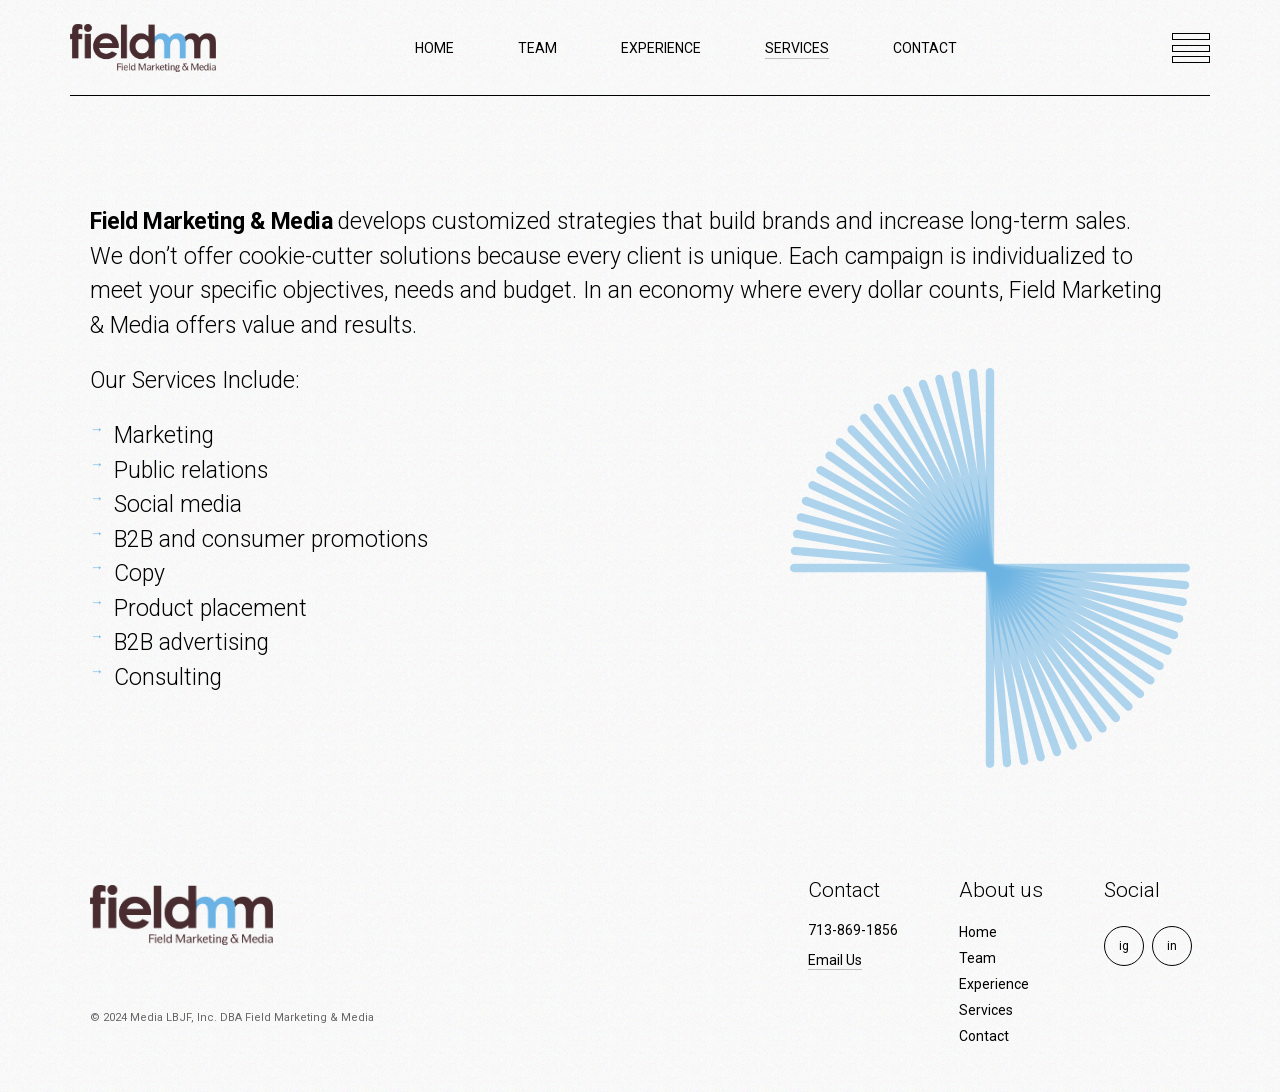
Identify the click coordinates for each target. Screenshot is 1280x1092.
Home (978, 932)
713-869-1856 (853, 930)
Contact (984, 1036)
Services (986, 1010)
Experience (994, 984)
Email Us (835, 960)
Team (977, 958)
